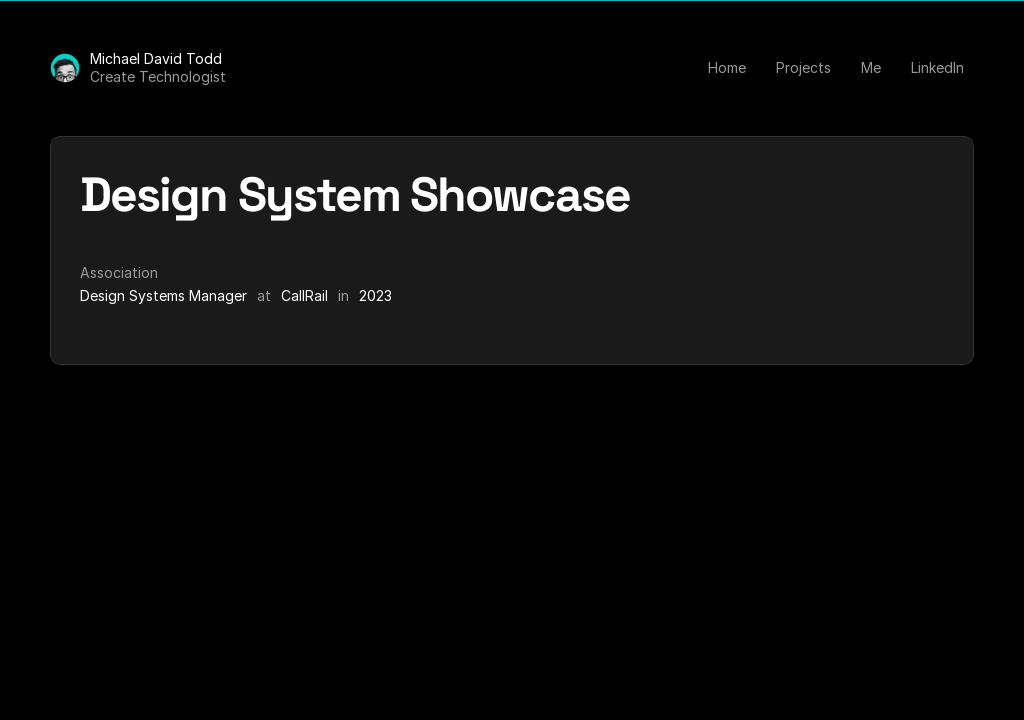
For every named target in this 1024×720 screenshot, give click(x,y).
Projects (803, 67)
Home (727, 67)
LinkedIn (937, 67)
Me (871, 67)
